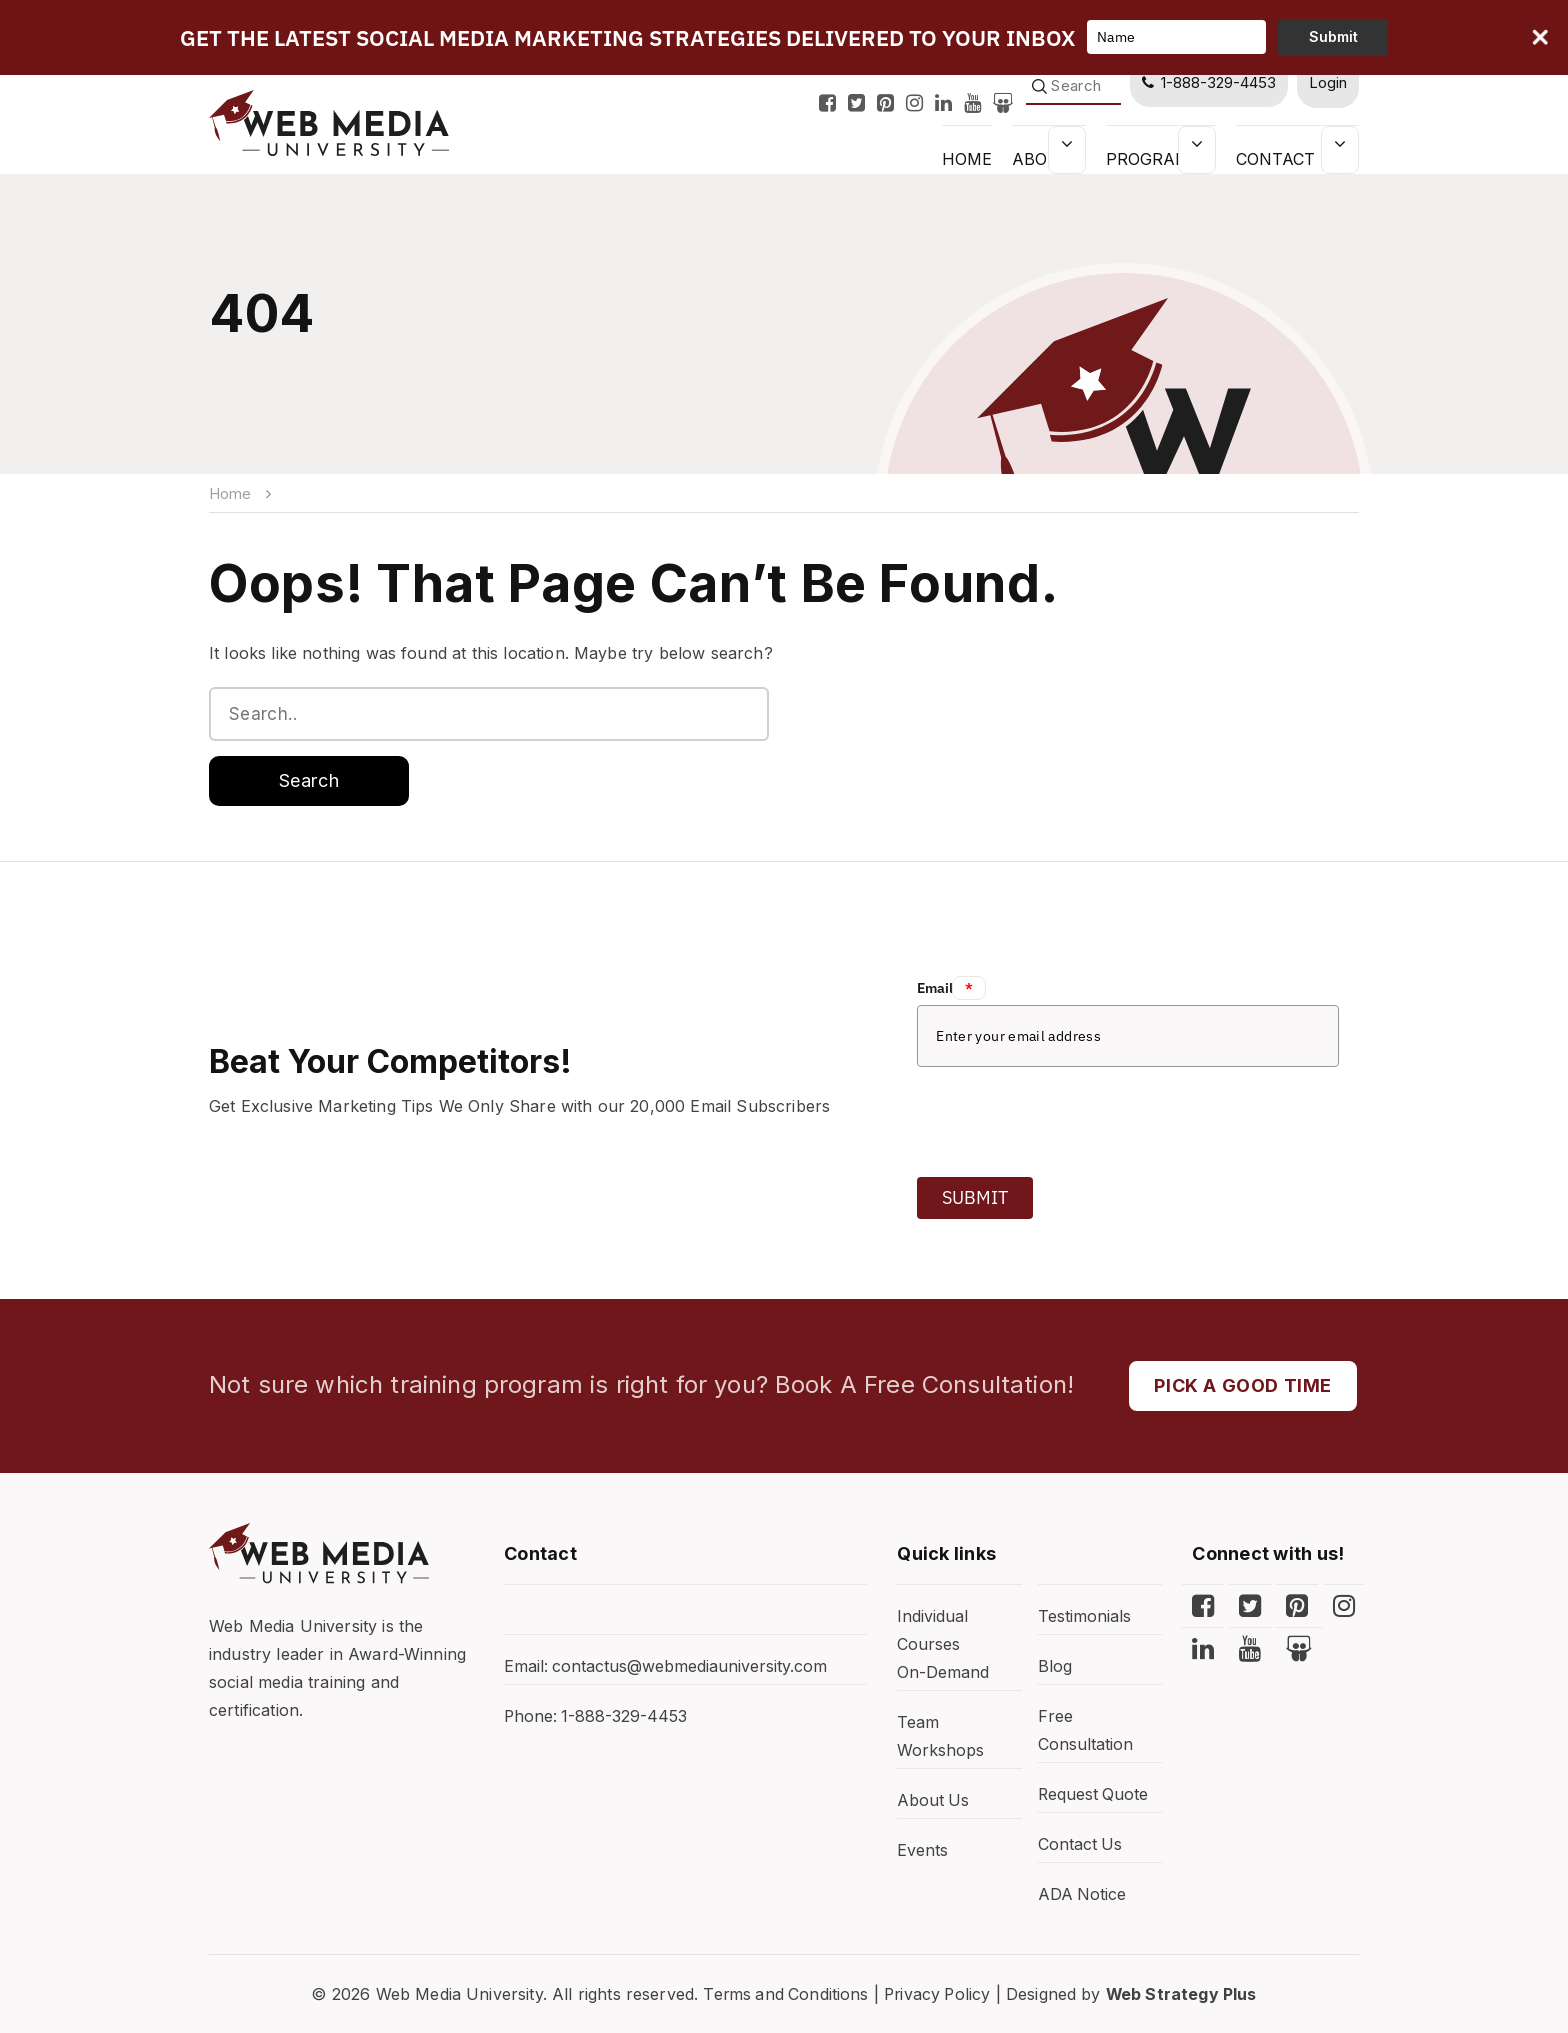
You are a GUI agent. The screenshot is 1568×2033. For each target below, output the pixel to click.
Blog (1055, 1667)
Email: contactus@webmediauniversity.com (666, 1667)
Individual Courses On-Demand (943, 1645)
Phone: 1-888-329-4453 (596, 1717)
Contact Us (1290, 158)
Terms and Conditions (783, 1994)
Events (922, 1851)
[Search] (1071, 86)
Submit (975, 1197)
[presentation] (1069, 1116)
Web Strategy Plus (1185, 1994)
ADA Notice (1082, 1895)
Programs (1152, 158)
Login (1328, 82)
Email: (951, 988)
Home (230, 493)
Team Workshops (940, 1737)
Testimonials (1084, 1617)
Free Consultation (1085, 1731)
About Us (933, 1801)
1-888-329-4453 (1208, 82)
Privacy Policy (938, 1994)
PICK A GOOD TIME (1243, 1385)
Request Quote (1094, 1795)
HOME (964, 158)
